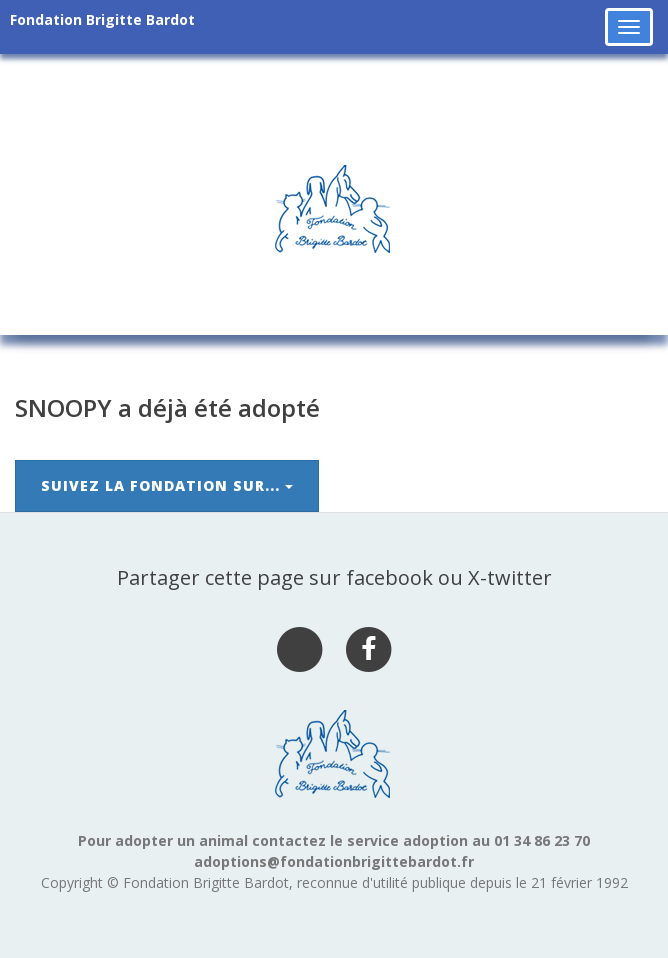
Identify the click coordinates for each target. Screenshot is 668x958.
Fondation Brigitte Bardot (102, 19)
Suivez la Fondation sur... (167, 485)
